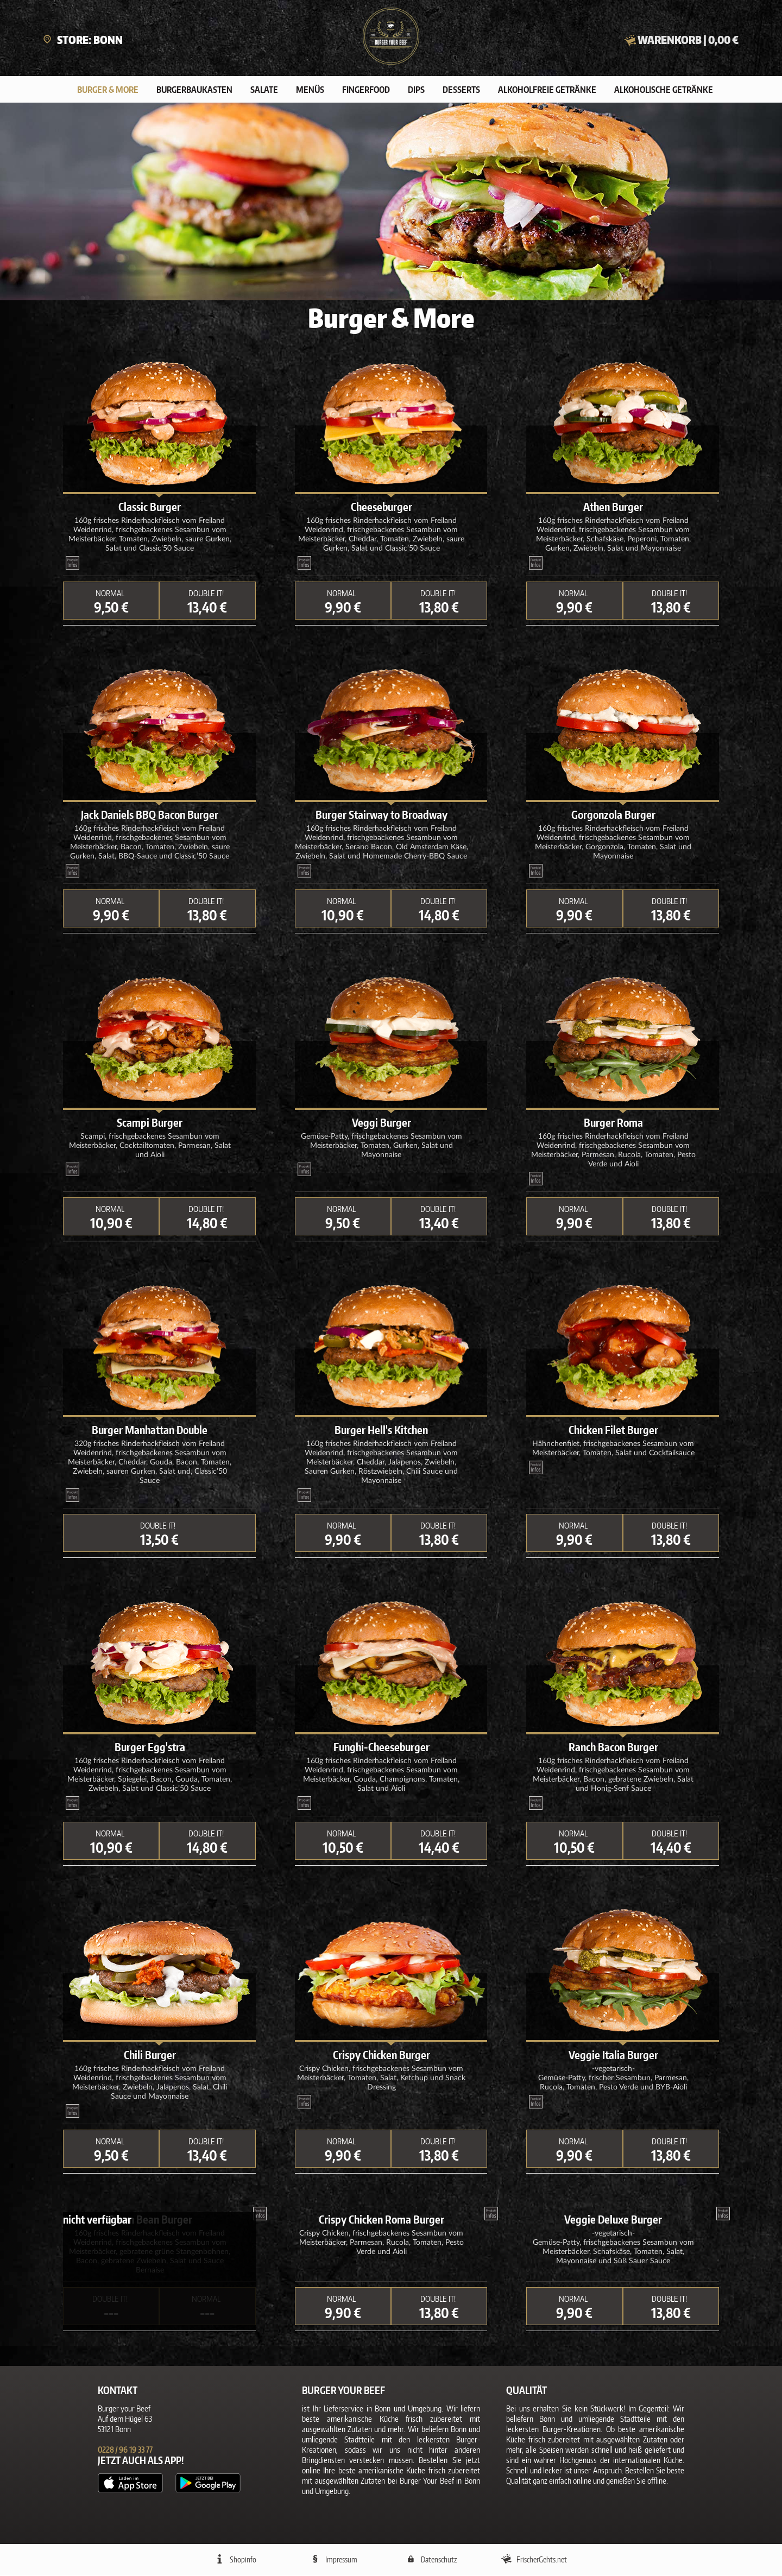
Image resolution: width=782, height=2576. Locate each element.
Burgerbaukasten (194, 90)
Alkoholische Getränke (663, 90)
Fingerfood (366, 90)
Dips (416, 90)
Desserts (461, 90)
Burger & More (107, 90)
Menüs (310, 90)
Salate (264, 90)
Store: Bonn (83, 40)
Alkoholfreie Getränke (547, 90)
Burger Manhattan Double (149, 1431)
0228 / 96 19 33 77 (125, 2451)
